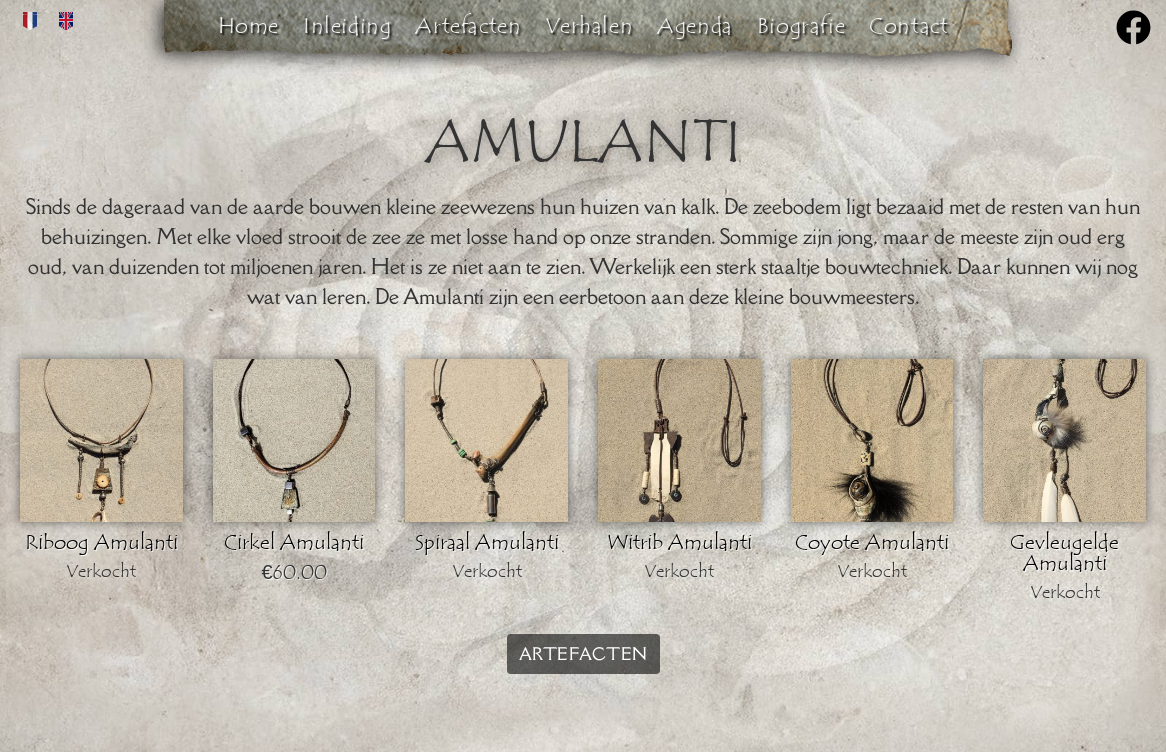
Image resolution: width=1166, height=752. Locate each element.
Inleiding (347, 26)
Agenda (695, 26)
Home (248, 26)
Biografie (801, 26)
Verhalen (589, 26)
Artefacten (468, 26)
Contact (908, 26)
